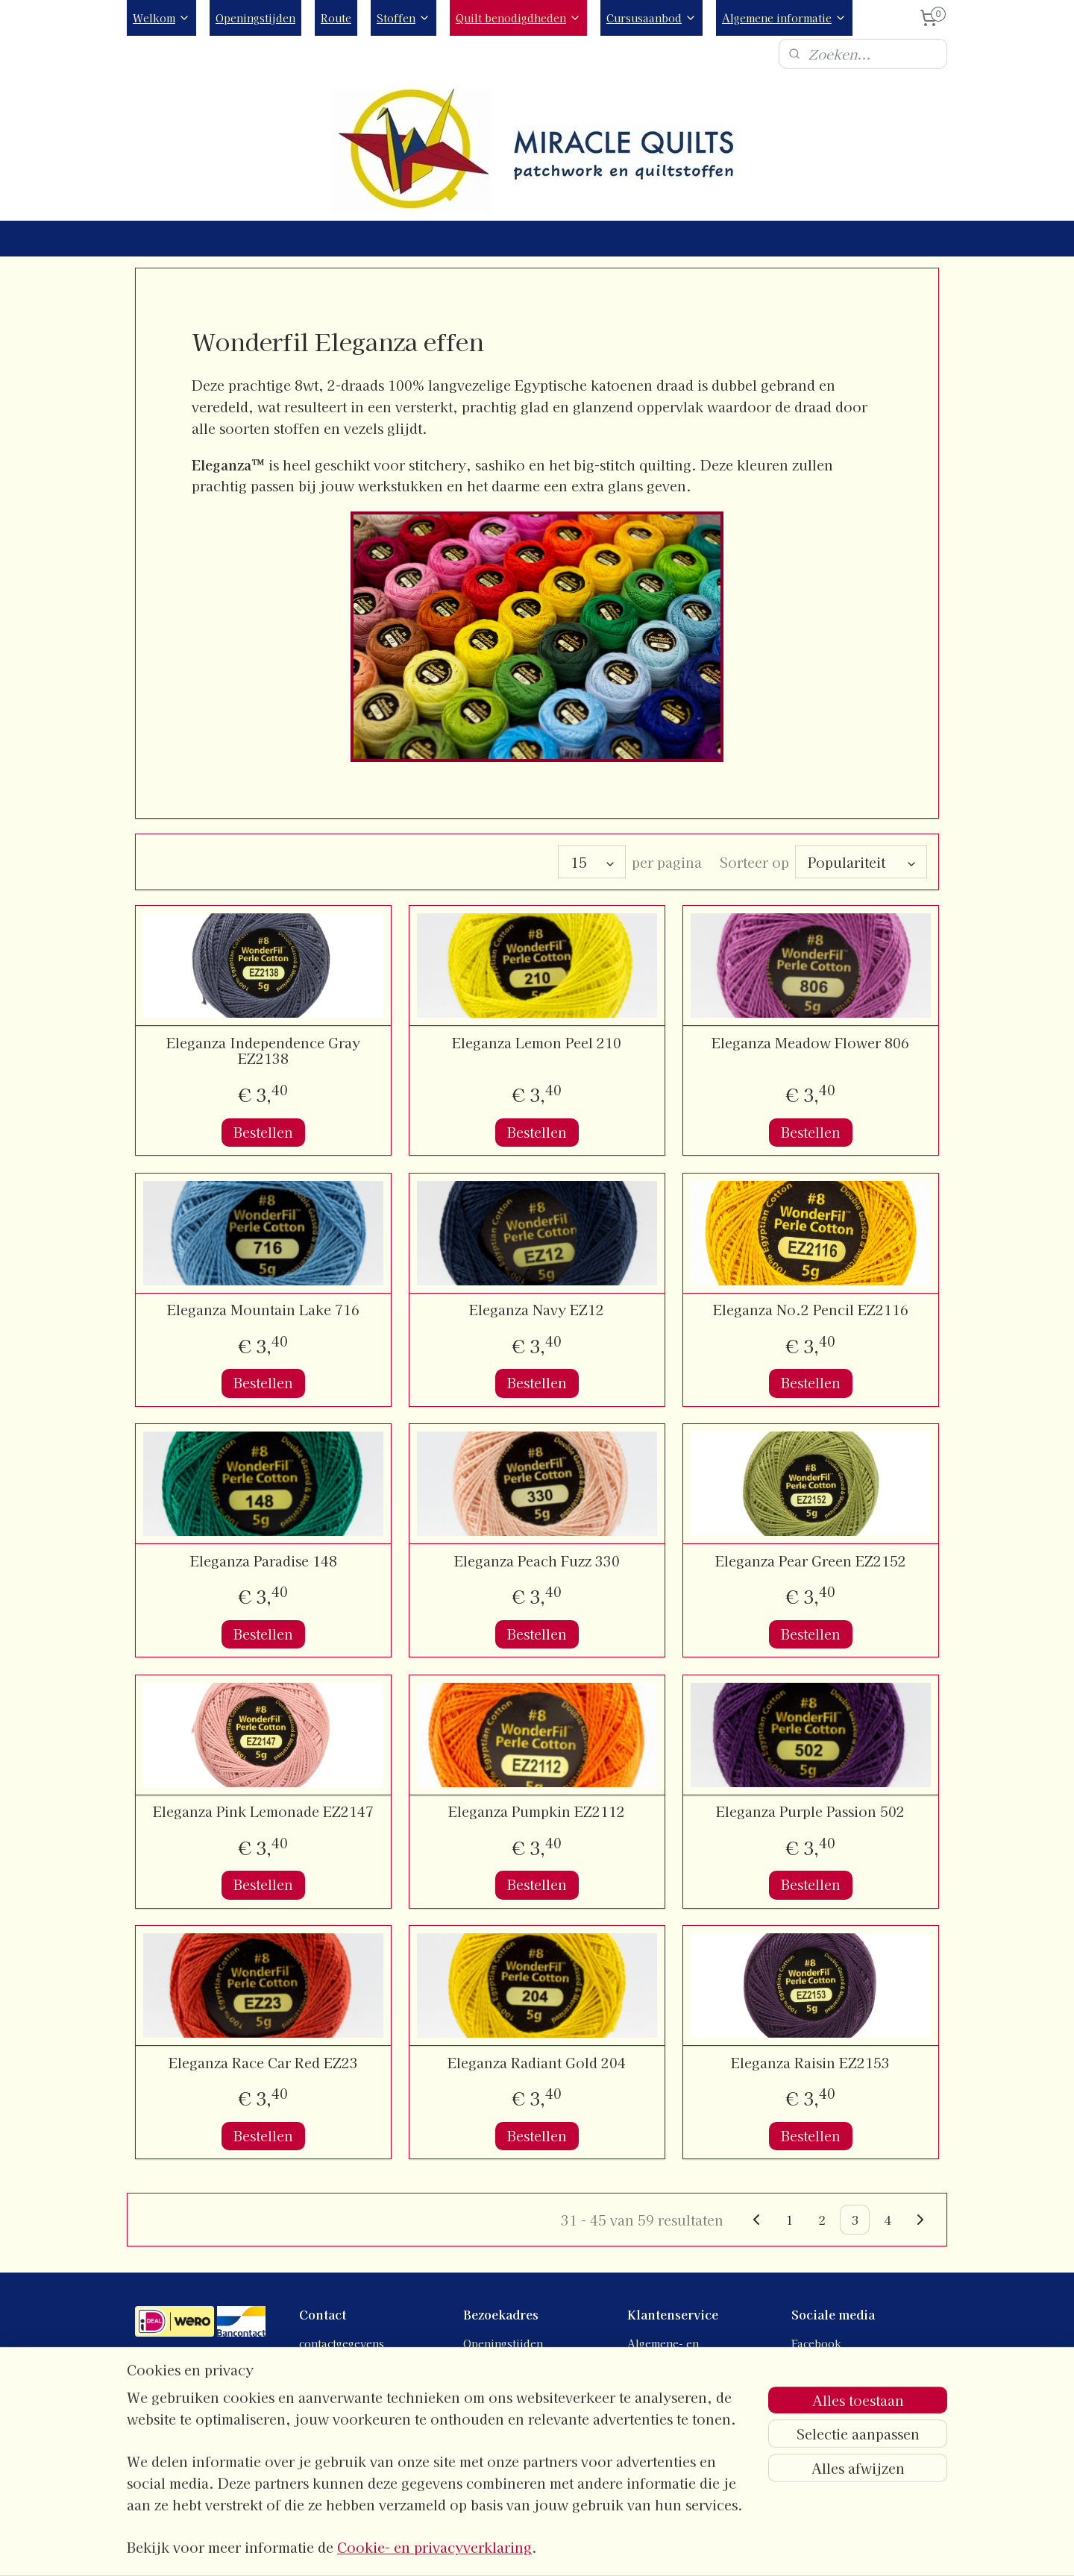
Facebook (816, 2343)
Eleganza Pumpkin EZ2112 (536, 1812)
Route (336, 17)
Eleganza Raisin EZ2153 (810, 2063)
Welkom (161, 17)
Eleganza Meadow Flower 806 (810, 1043)
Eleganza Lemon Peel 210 (536, 1043)
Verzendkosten (667, 2409)
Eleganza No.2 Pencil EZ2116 (810, 1310)
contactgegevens (341, 2343)
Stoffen (403, 17)
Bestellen (263, 1131)
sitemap (499, 2548)
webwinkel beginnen (580, 2548)
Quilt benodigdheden (518, 17)
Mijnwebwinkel (707, 2548)
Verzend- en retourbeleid (694, 2393)
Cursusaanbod (651, 17)
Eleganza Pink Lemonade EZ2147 (263, 1812)
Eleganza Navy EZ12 (536, 1310)
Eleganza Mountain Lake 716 (263, 1310)
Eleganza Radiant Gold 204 (537, 2063)
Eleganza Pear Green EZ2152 (810, 1561)
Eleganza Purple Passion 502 (810, 1812)
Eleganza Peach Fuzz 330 (537, 1561)
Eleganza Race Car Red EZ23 (263, 2063)
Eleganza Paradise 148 (263, 1561)
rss (527, 2548)
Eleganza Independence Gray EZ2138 (263, 1051)
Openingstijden (255, 17)
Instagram (817, 2359)
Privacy (647, 2376)
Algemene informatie (784, 17)
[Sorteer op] (861, 862)
